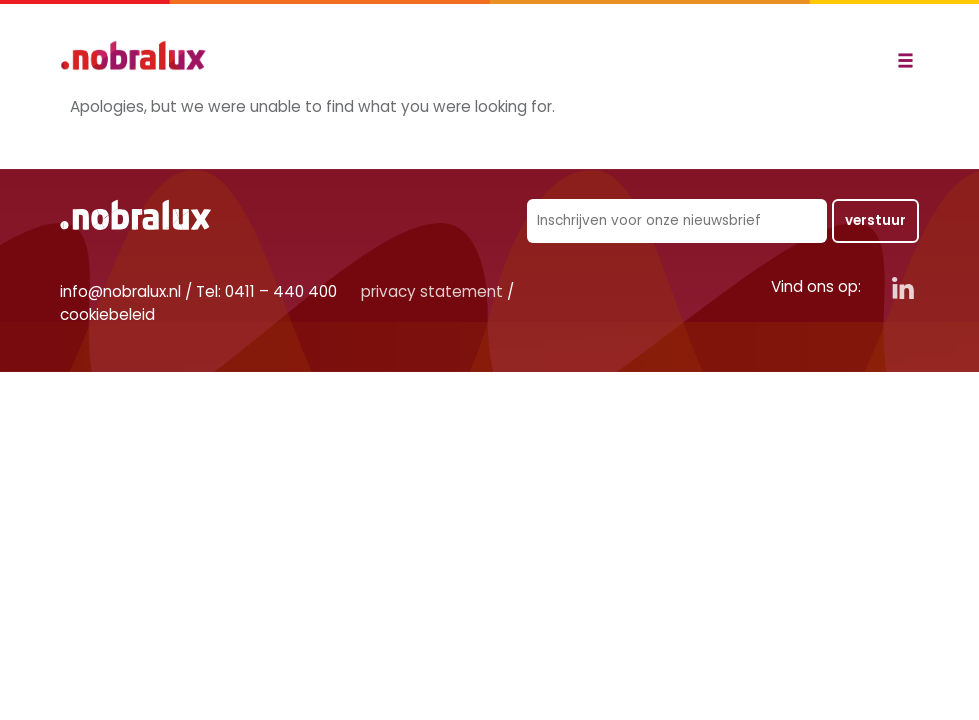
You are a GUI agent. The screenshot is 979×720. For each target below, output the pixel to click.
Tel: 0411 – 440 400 (266, 291)
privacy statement (432, 291)
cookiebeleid (107, 314)
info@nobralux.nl (120, 291)
